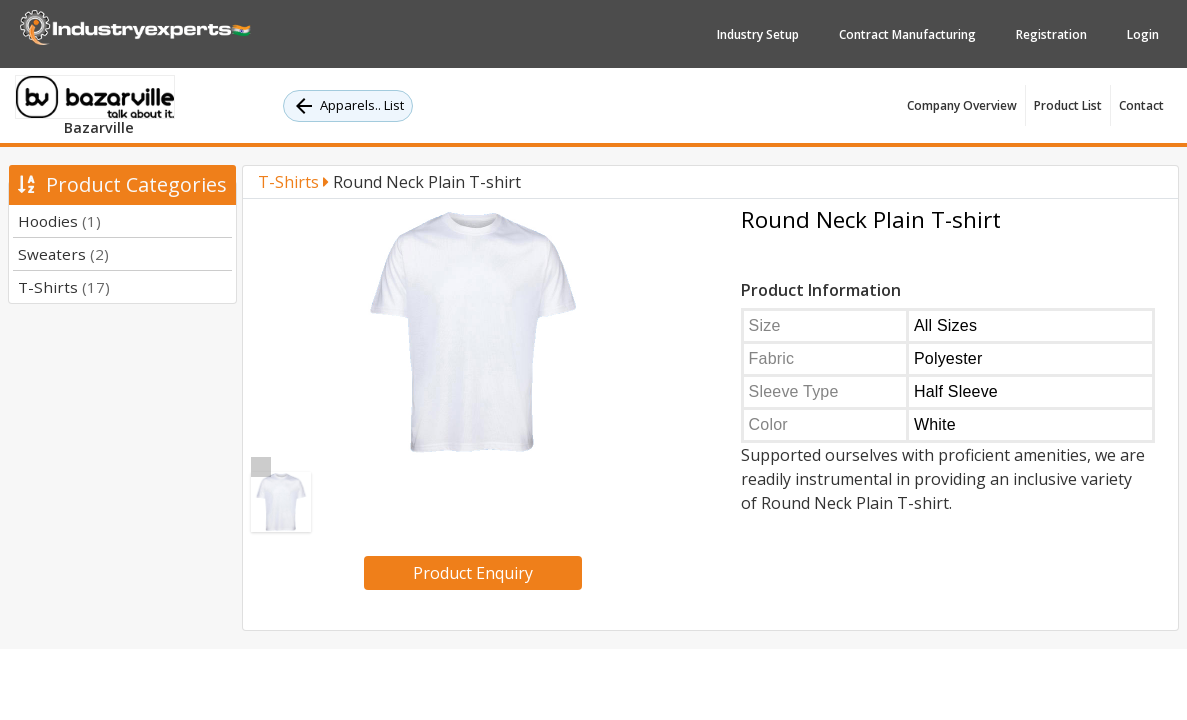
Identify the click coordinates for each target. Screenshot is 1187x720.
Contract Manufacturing (907, 34)
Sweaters (63, 254)
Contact (1141, 105)
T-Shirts (64, 287)
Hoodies (59, 221)
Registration (1051, 34)
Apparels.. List (348, 106)
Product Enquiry (473, 573)
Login (1143, 34)
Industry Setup (758, 34)
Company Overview (962, 105)
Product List (1068, 105)
